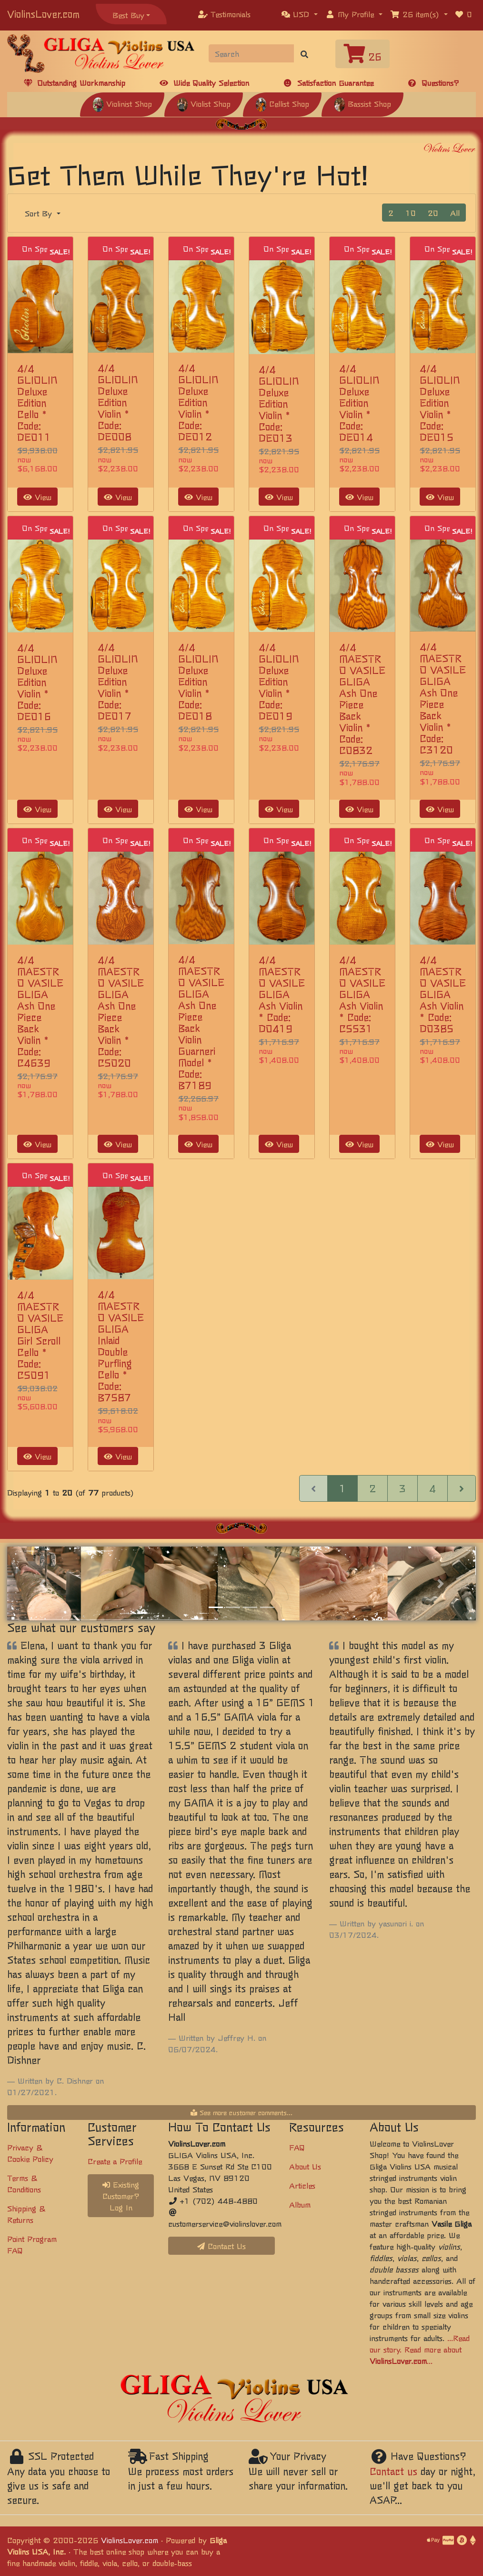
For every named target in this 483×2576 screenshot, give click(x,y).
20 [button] (433, 212)
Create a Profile (115, 2161)
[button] (300, 13)
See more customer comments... (241, 2112)
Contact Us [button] (221, 2245)
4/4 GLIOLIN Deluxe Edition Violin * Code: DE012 (198, 402)
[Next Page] (461, 1488)
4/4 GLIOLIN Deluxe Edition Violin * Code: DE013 (279, 403)
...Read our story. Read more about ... (420, 2349)
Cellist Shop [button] (282, 103)
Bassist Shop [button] (362, 103)
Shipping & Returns (26, 2213)
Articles (302, 2185)
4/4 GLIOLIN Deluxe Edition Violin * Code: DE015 (440, 402)
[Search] (252, 53)
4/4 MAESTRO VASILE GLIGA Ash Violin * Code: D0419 (282, 994)
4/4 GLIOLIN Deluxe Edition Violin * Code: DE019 (279, 681)
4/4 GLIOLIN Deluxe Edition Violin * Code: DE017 (118, 681)
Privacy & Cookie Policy (30, 2152)
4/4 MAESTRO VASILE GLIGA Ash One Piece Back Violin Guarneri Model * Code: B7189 (201, 1022)
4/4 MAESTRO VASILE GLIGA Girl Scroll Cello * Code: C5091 (40, 1335)
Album (300, 2204)
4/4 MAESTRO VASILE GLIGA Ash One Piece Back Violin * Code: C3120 (443, 698)
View (37, 496)
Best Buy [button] (128, 14)
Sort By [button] (40, 213)
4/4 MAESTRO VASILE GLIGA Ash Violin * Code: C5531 (362, 994)
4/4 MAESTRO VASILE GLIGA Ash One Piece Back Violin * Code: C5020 (121, 1011)
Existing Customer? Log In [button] (121, 2196)
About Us (305, 2166)
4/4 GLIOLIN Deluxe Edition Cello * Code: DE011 (37, 402)
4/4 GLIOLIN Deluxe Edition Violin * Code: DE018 (198, 681)
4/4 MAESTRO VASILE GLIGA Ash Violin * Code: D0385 (443, 994)
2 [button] (390, 212)
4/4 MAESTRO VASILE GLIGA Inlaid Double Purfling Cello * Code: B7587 (121, 1345)
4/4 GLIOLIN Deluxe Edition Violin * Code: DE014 (359, 402)
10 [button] (410, 212)
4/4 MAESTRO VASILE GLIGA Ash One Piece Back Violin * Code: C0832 (362, 698)
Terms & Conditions (24, 2183)
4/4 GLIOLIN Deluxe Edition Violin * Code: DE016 (37, 682)
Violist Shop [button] (204, 103)
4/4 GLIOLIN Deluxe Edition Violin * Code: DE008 (118, 402)
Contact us (393, 2471)
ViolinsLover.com (43, 13)
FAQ (297, 2147)
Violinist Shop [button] (122, 103)
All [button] (455, 212)
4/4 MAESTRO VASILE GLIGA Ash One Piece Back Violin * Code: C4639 (40, 1011)
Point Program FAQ (32, 2244)
